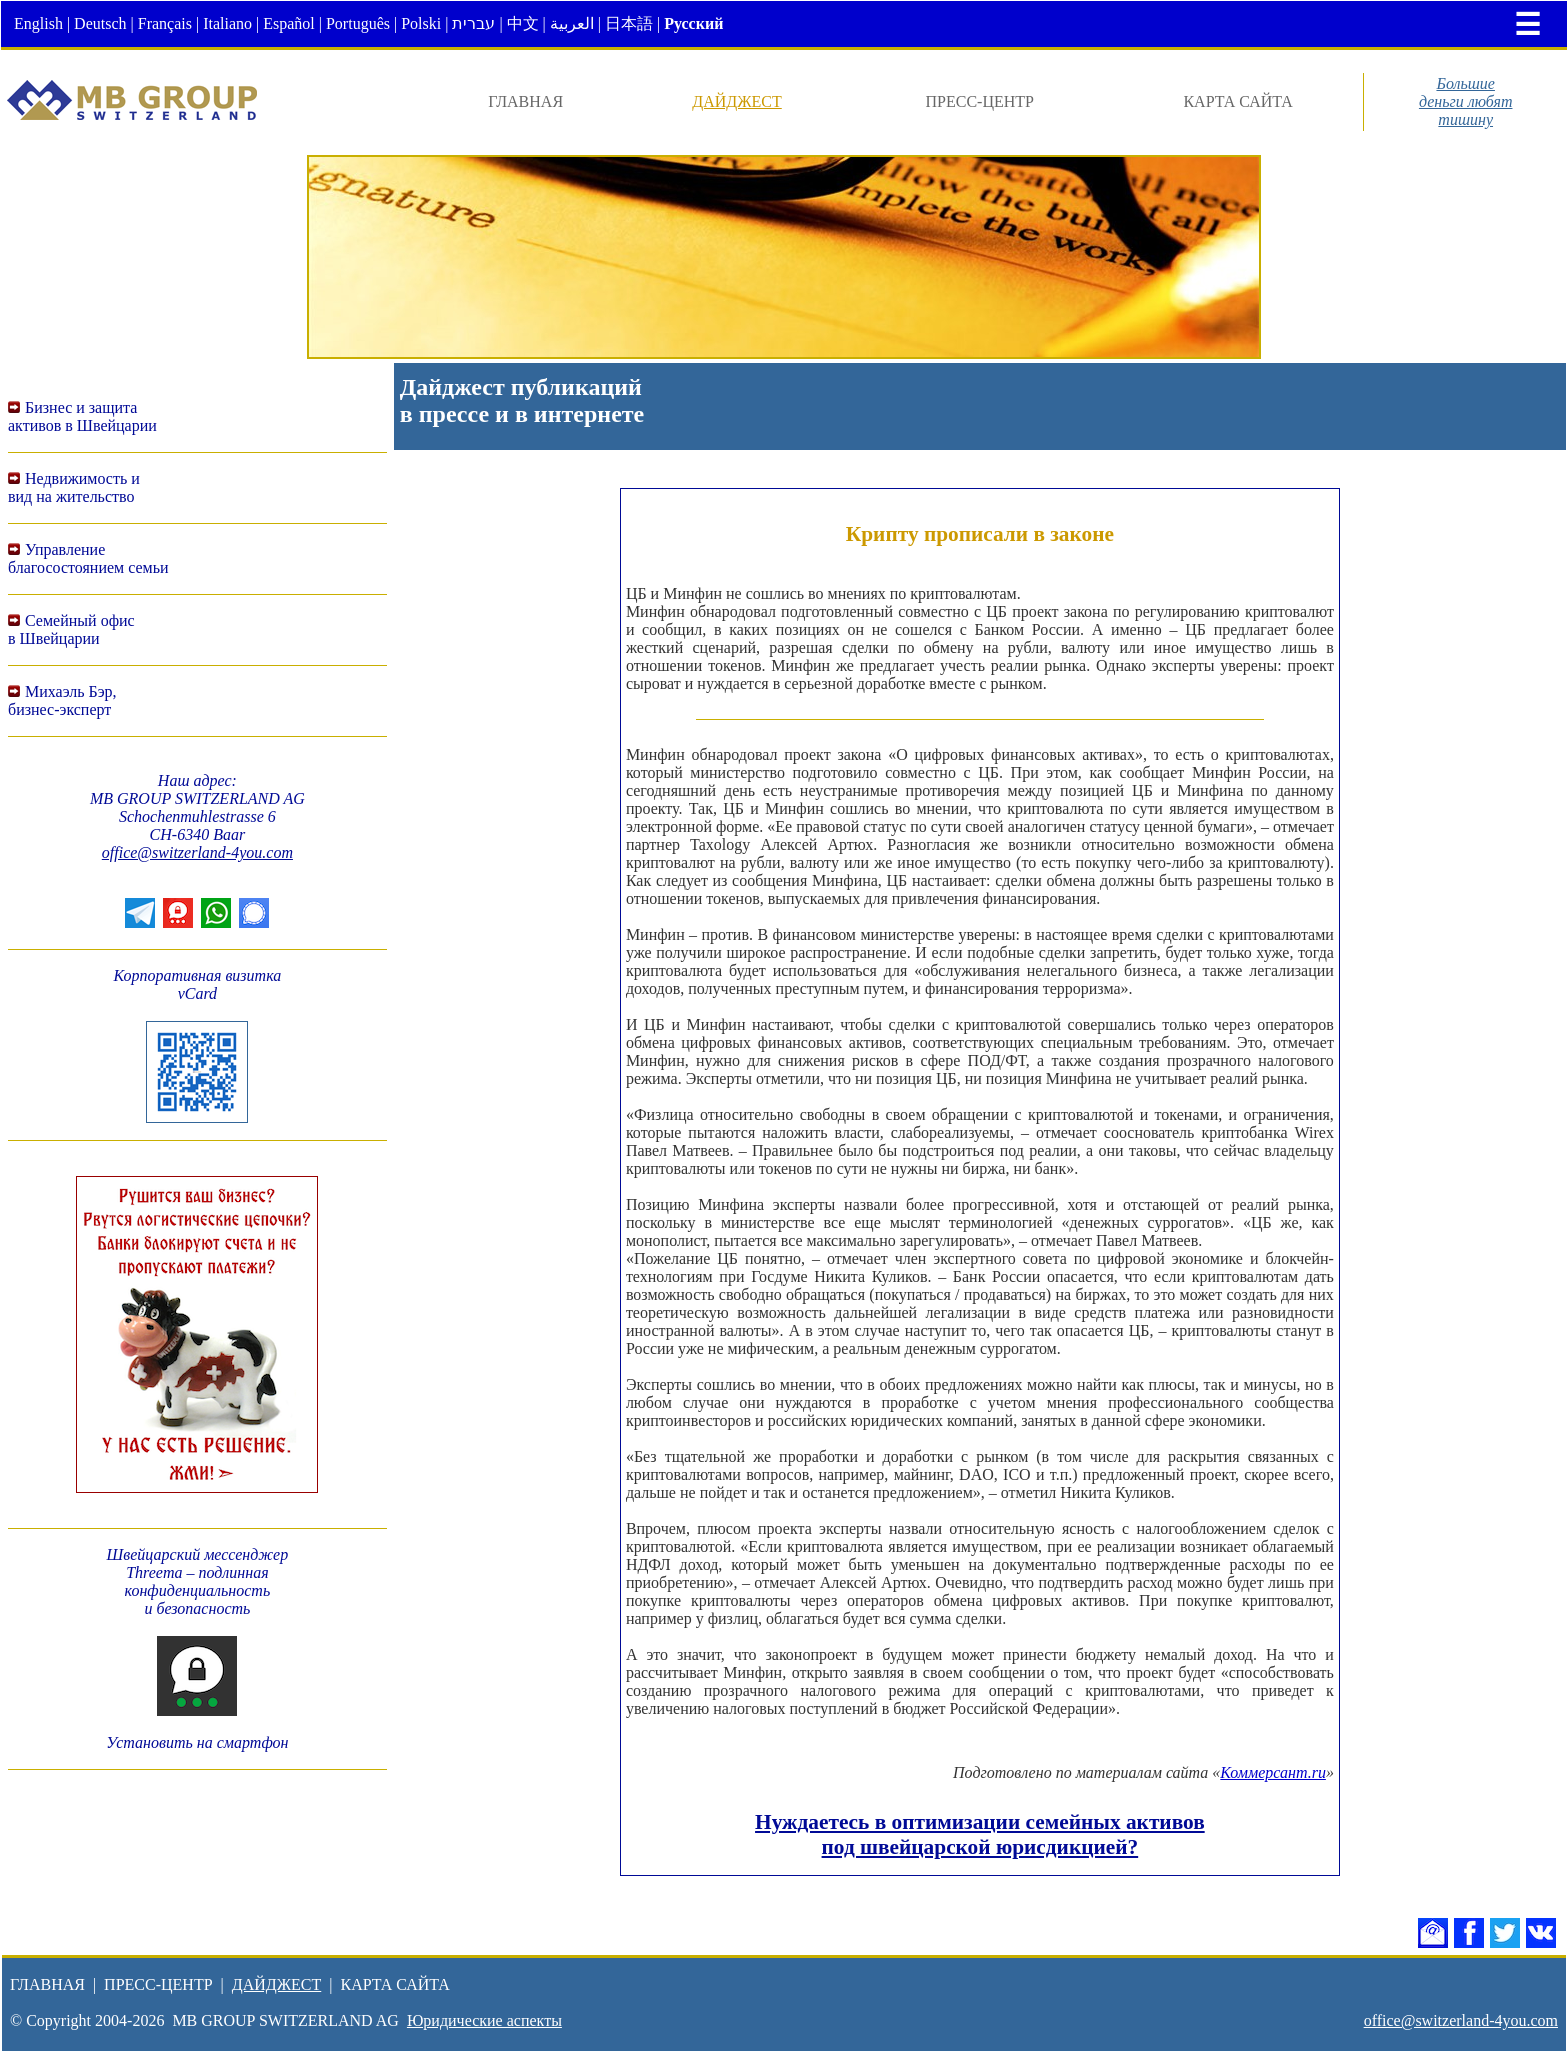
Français (165, 23)
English (38, 23)
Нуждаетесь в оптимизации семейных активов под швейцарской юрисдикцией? (980, 1834)
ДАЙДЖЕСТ (737, 101)
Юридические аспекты (484, 2020)
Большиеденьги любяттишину (1466, 101)
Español (289, 23)
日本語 (629, 23)
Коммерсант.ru (1273, 1772)
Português (358, 23)
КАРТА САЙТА (1237, 101)
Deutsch (100, 23)
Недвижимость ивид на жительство (74, 487)
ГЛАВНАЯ (525, 101)
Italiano (227, 23)
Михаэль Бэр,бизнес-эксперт (62, 700)
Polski (421, 23)
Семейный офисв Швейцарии (71, 629)
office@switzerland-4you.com (197, 852)
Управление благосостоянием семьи (88, 558)
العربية (572, 23)
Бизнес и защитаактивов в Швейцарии (82, 416)
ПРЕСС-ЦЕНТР (980, 101)
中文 (523, 23)
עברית (473, 23)
